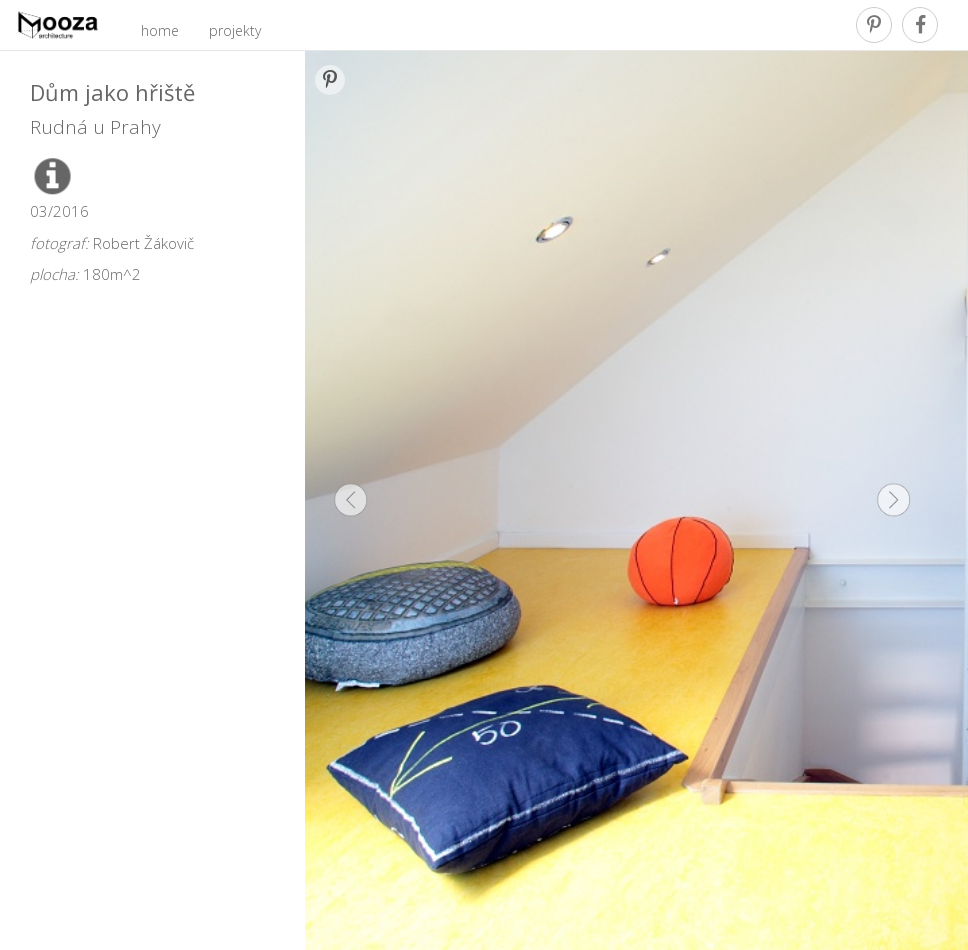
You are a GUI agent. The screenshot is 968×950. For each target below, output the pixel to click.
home (160, 30)
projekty (235, 30)
